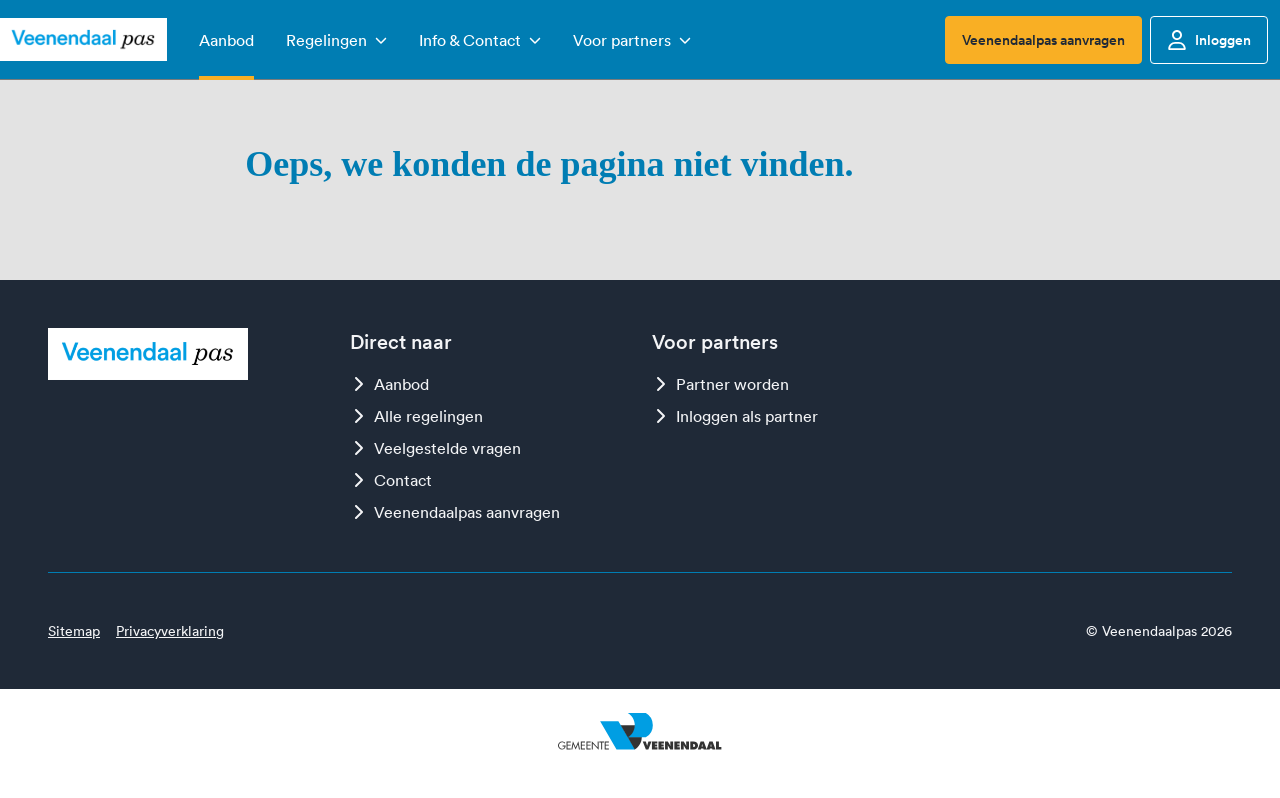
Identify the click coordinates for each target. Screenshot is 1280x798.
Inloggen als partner (735, 416)
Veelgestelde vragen (435, 448)
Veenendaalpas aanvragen (1043, 40)
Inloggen (1209, 40)
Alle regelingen (416, 416)
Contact (391, 480)
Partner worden (720, 384)
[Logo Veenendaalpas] (83, 40)
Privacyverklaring (170, 631)
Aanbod (389, 384)
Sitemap (74, 631)
